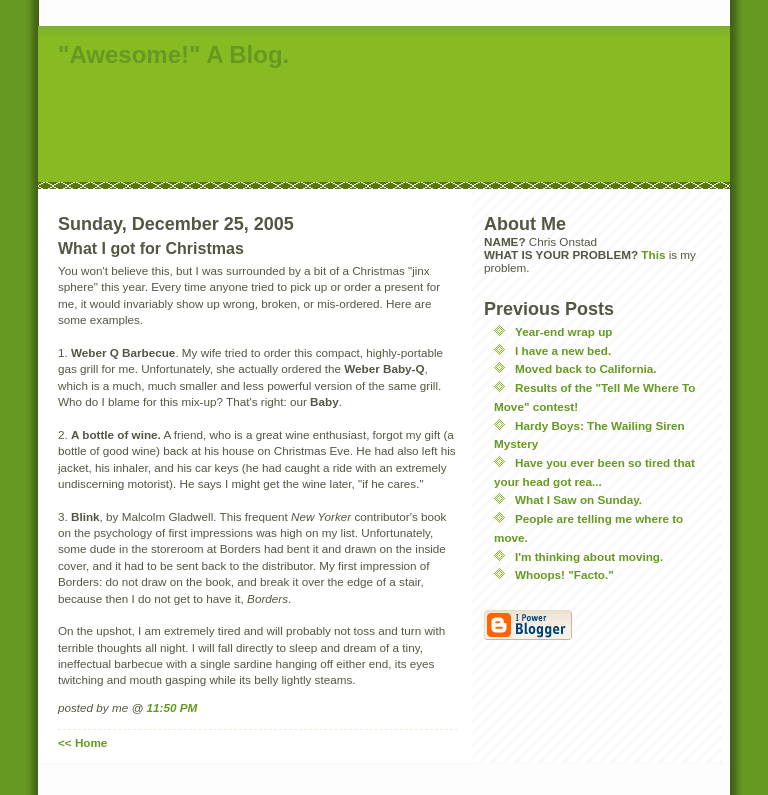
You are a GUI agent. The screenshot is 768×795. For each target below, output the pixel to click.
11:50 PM (172, 707)
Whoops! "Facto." (564, 574)
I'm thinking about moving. (589, 556)
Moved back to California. (586, 368)
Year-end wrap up (563, 331)
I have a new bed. (563, 350)
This (653, 254)
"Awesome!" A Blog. (173, 54)
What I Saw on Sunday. (578, 499)
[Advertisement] (402, 127)
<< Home (82, 742)
